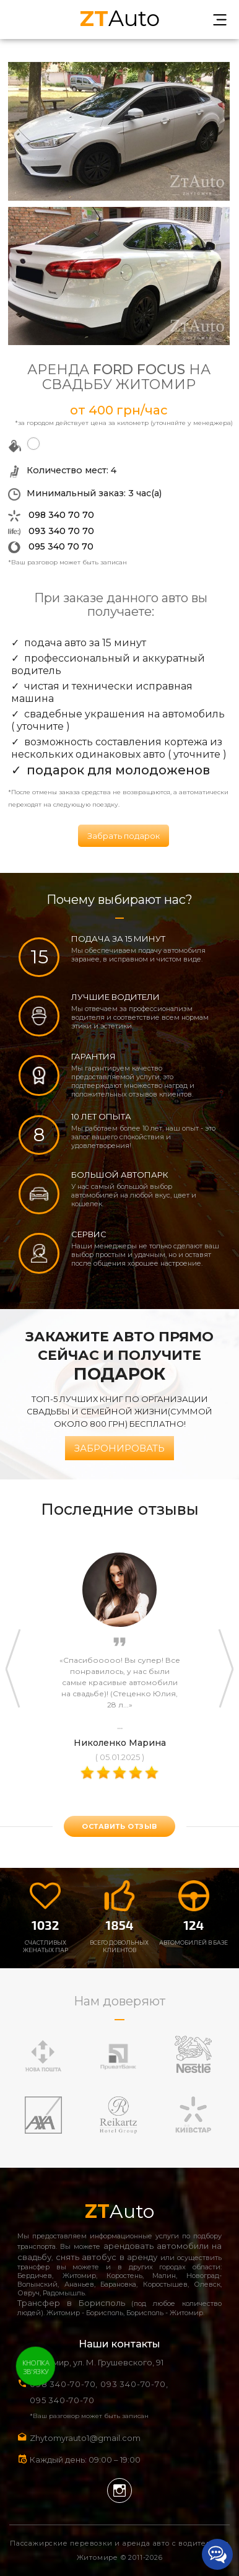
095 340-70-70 (62, 2400)
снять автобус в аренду (107, 2257)
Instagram (119, 2490)
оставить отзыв (119, 1826)
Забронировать (119, 1448)
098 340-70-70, (64, 2384)
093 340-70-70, (136, 2384)
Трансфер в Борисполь (71, 2303)
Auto (120, 17)
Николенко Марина (120, 1742)
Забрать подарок (123, 836)
